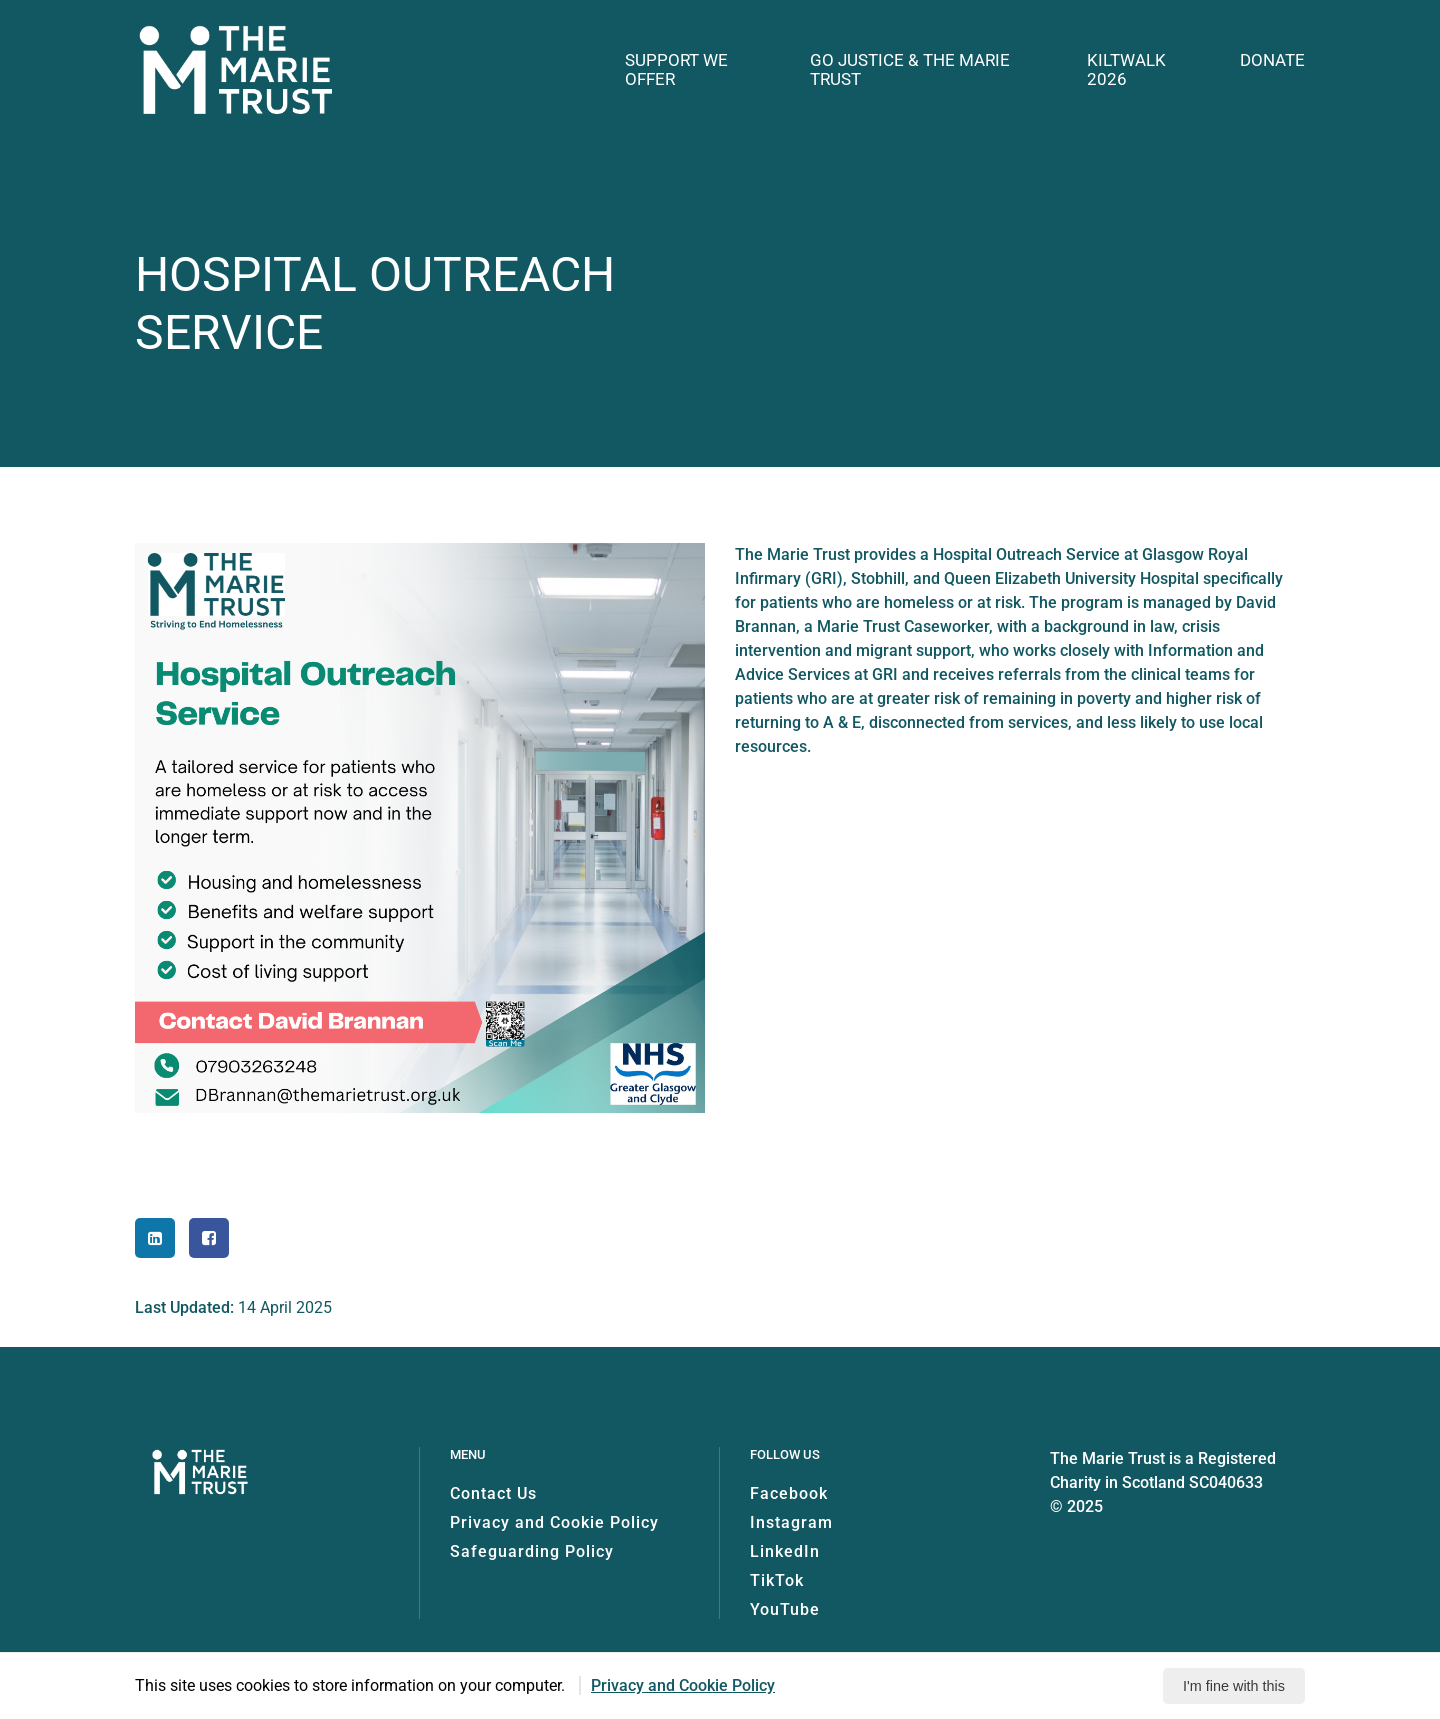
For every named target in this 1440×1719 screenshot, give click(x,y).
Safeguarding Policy (532, 1551)
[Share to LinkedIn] (155, 1238)
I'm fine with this (1234, 1686)
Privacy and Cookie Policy (554, 1522)
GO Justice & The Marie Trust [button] (910, 70)
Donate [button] (1272, 60)
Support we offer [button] (676, 70)
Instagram (791, 1522)
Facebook (789, 1493)
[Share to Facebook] (209, 1238)
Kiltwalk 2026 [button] (1126, 70)
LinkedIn (785, 1551)
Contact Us (493, 1493)
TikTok (777, 1580)
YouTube (785, 1609)
